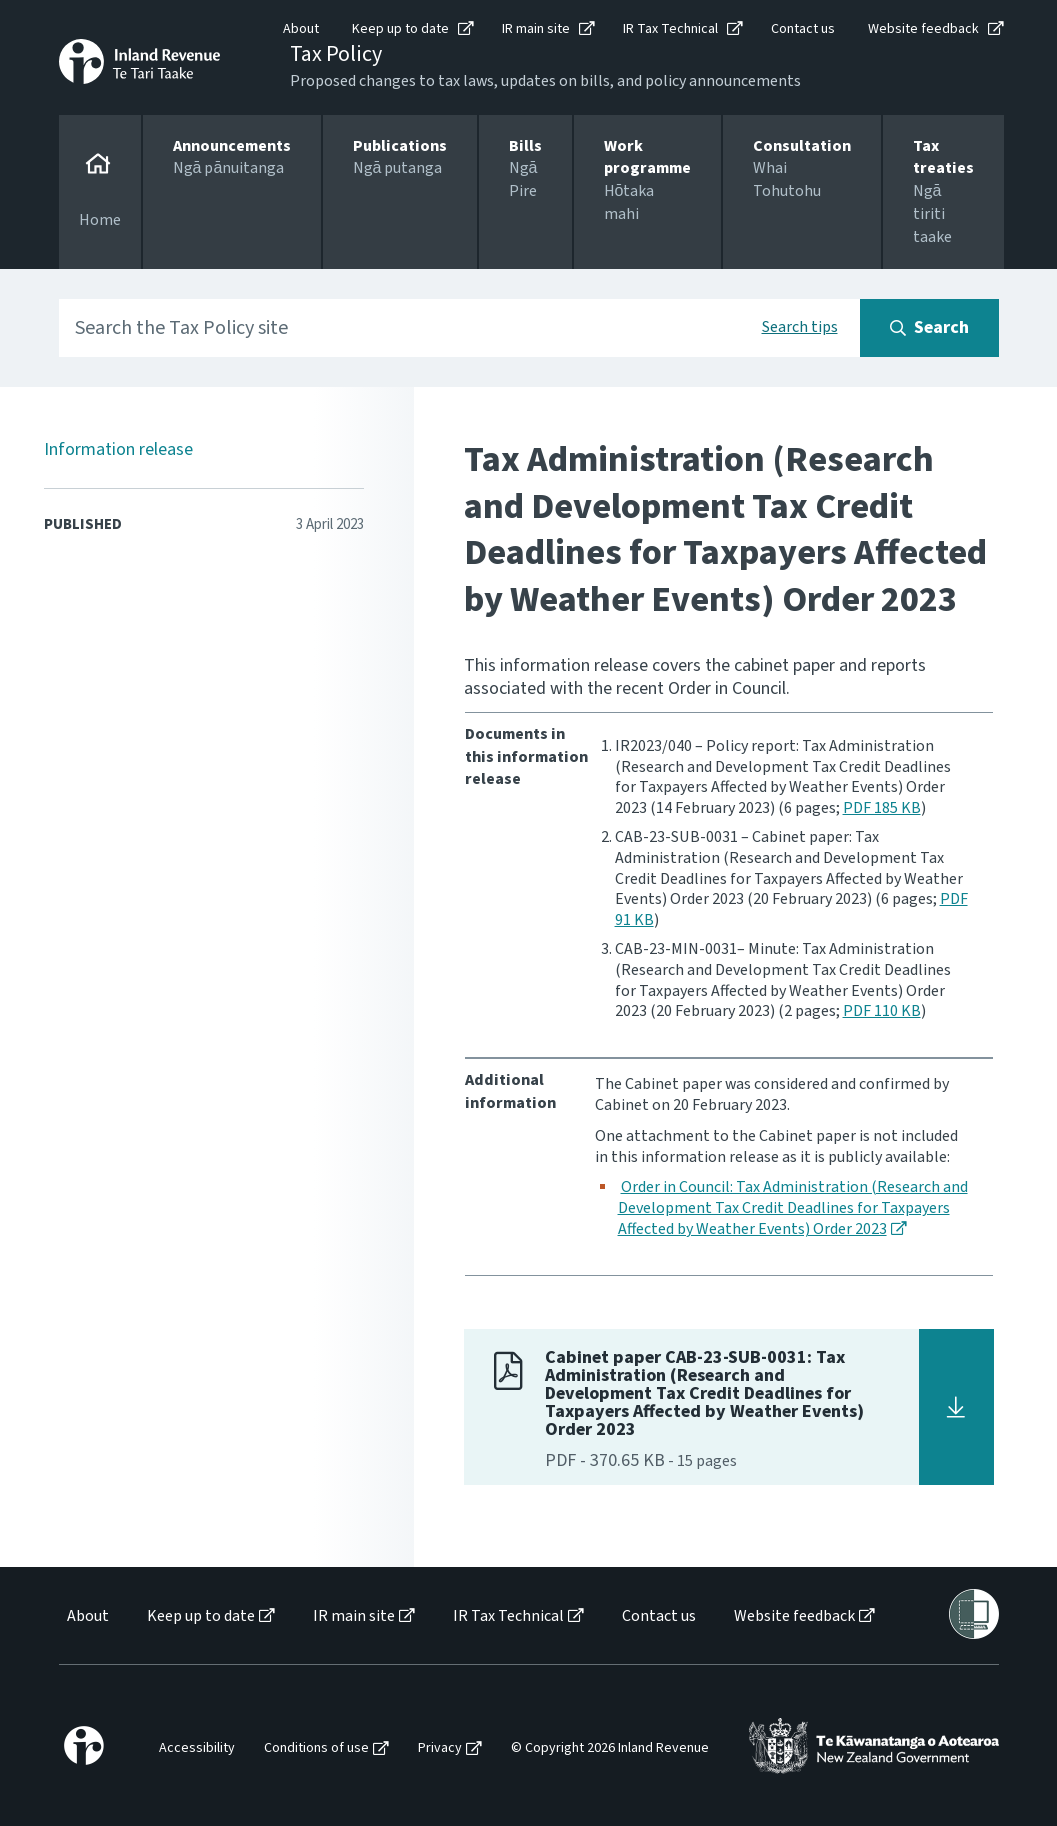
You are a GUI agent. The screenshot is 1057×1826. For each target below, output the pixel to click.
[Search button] (929, 328)
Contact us (803, 29)
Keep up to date (400, 29)
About (301, 29)
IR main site (536, 29)
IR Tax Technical (670, 29)
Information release (118, 449)
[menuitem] (86, 1616)
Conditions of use (316, 1748)
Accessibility (197, 1748)
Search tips (800, 327)
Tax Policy (336, 54)
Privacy (440, 1748)
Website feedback (923, 29)
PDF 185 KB (882, 808)
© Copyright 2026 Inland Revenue (610, 1748)
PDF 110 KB (882, 1011)
